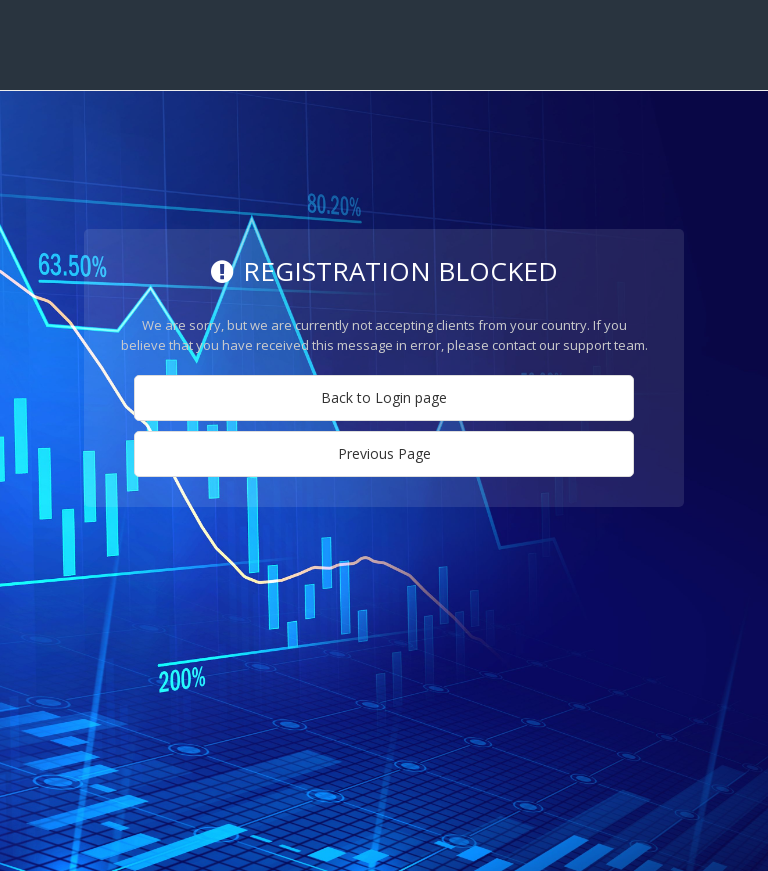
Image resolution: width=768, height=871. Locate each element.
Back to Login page (384, 397)
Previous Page (384, 453)
